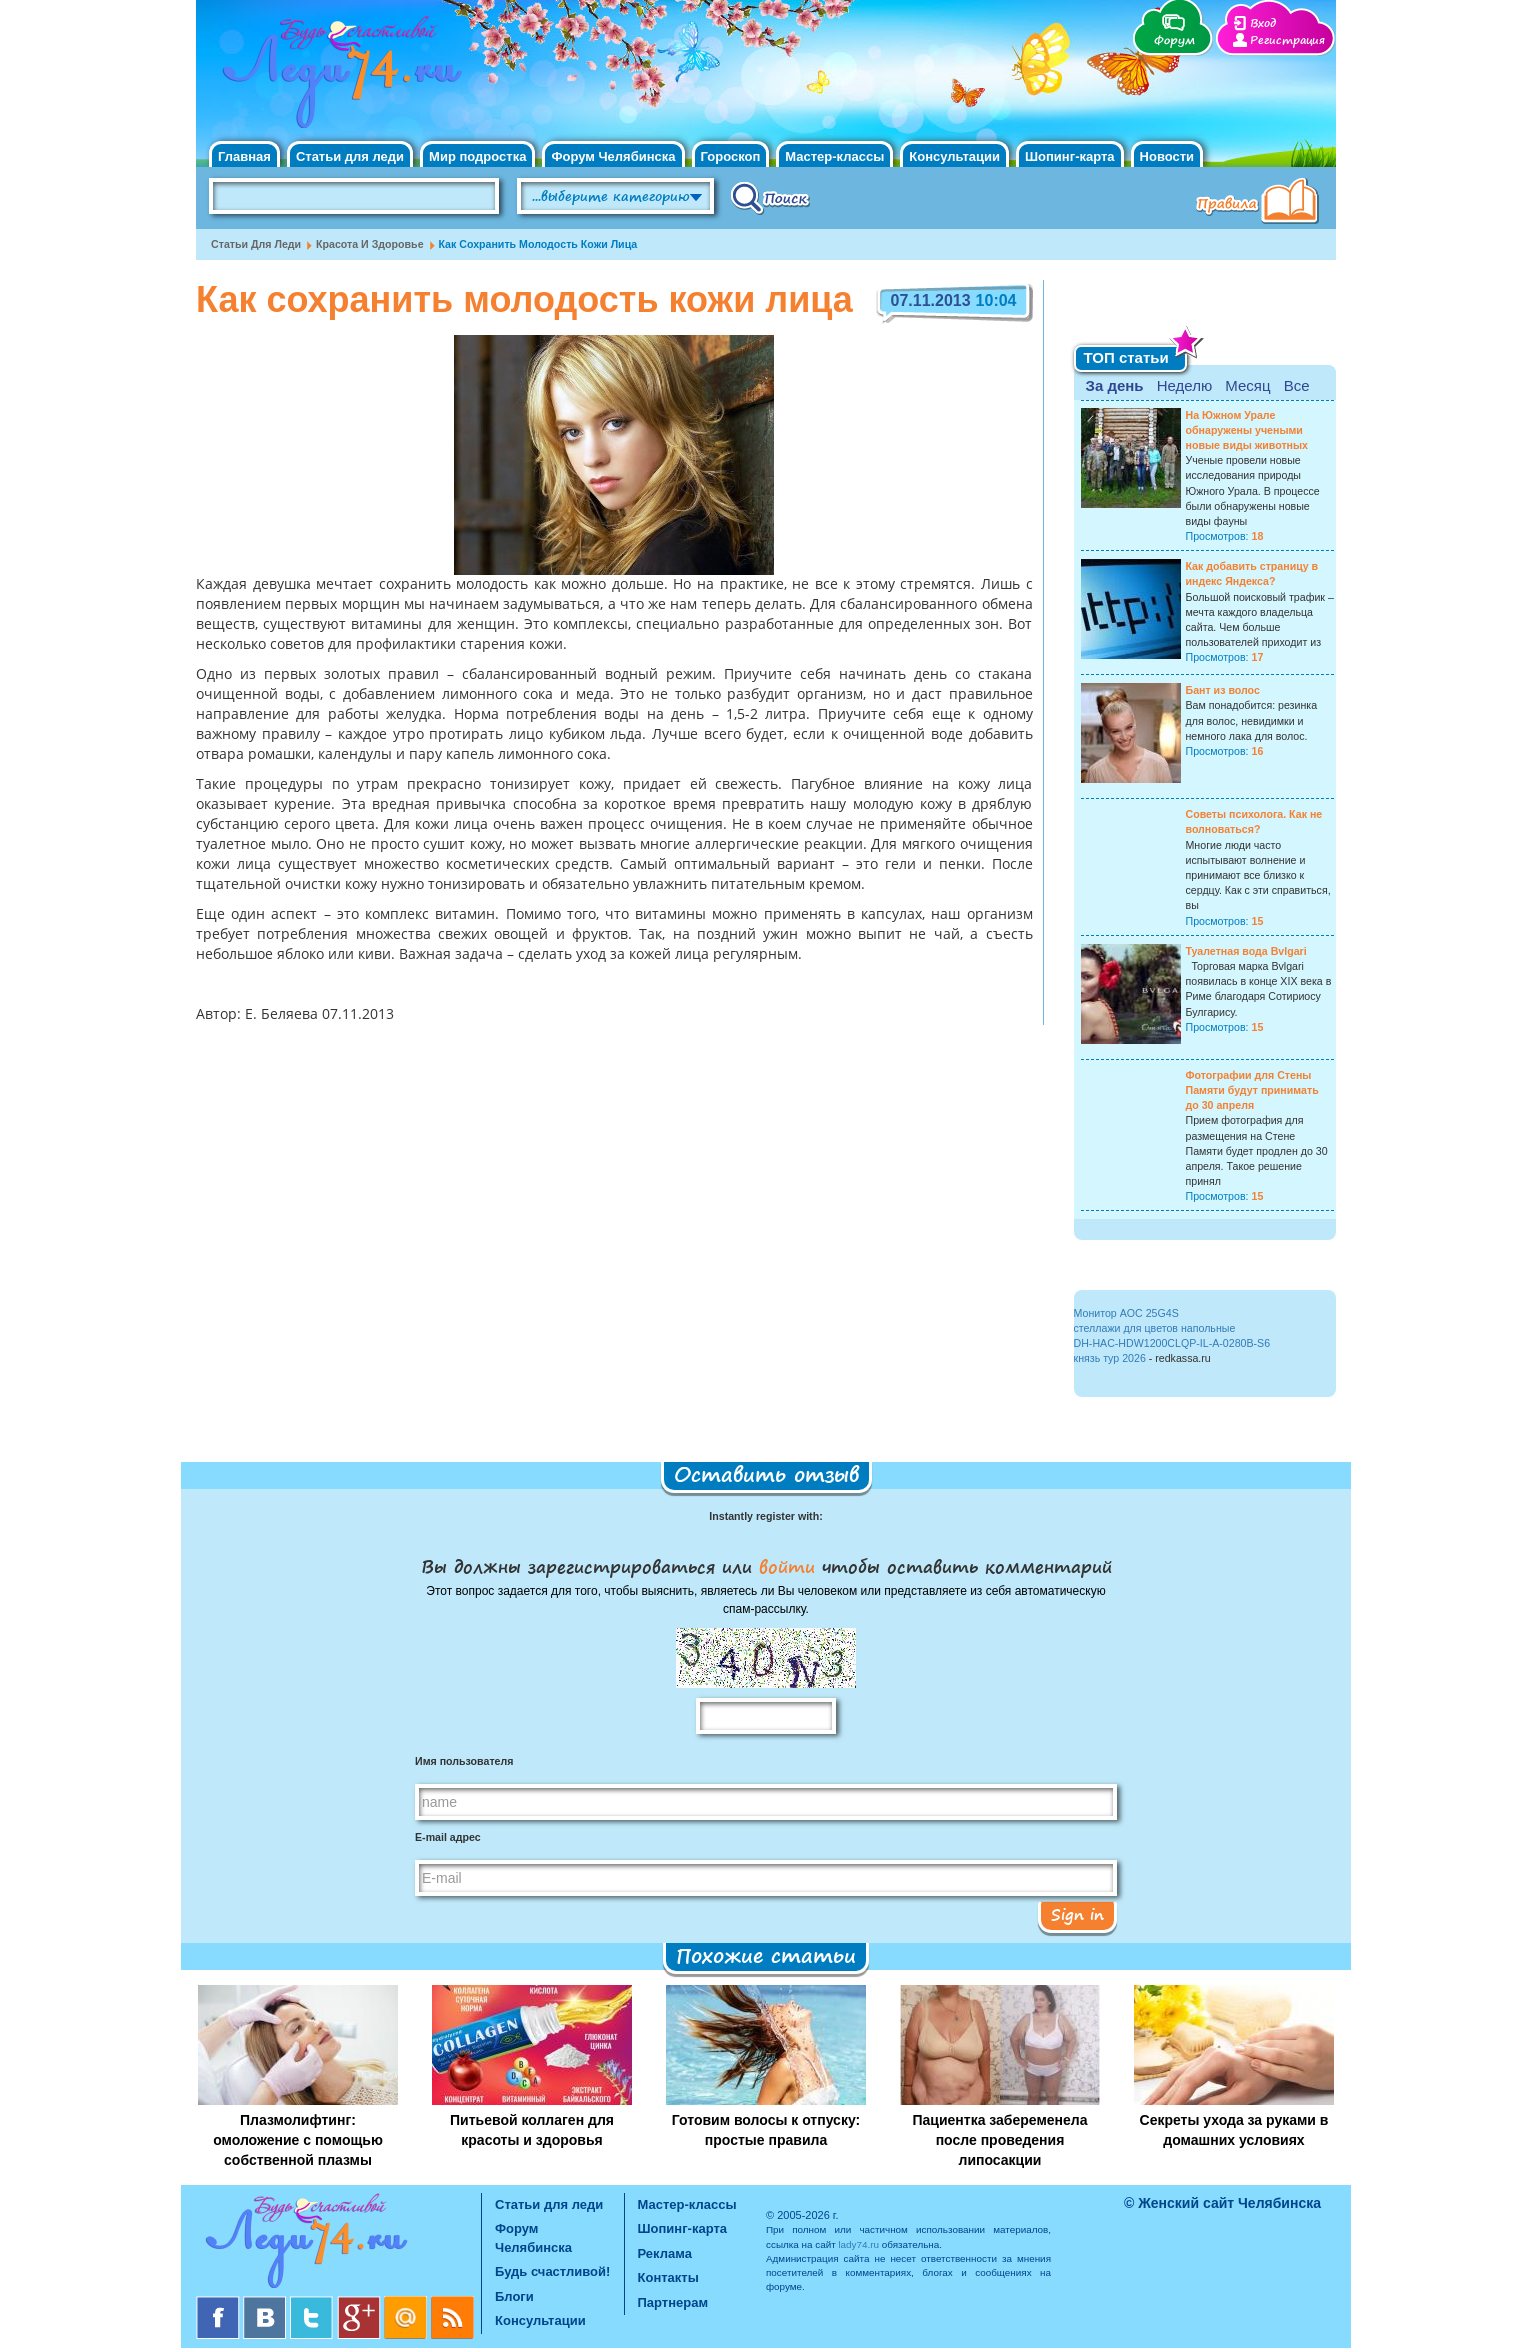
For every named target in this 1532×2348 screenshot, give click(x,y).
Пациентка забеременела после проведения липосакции (999, 2140)
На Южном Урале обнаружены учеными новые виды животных (1247, 430)
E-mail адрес (448, 1837)
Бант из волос (1223, 690)
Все (1297, 385)
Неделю (1184, 385)
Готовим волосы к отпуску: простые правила (766, 2130)
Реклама (665, 2253)
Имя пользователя (464, 1761)
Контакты (668, 2277)
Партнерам (673, 2302)
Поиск (770, 197)
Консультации (954, 156)
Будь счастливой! (552, 2271)
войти (787, 1566)
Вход (1263, 23)
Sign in (1077, 1914)
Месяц (1247, 385)
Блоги (514, 2296)
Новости (1167, 156)
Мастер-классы (834, 156)
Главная (244, 156)
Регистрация (1287, 40)
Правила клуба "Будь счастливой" (1261, 203)
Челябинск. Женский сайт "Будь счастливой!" (337, 78)
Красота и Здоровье (370, 244)
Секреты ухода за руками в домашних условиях (1234, 2130)
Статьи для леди (350, 156)
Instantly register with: (765, 1516)
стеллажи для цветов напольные (1155, 1328)
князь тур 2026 (1110, 1358)
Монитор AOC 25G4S (1126, 1313)
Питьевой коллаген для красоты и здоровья (532, 2130)
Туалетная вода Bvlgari (1246, 951)
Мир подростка (477, 156)
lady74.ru (858, 2244)
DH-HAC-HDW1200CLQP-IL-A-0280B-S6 (1172, 1343)
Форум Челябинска (613, 156)
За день (1115, 385)
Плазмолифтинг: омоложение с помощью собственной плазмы (298, 2140)
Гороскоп (731, 156)
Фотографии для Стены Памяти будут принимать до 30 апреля (1252, 1090)
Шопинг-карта (1070, 156)
